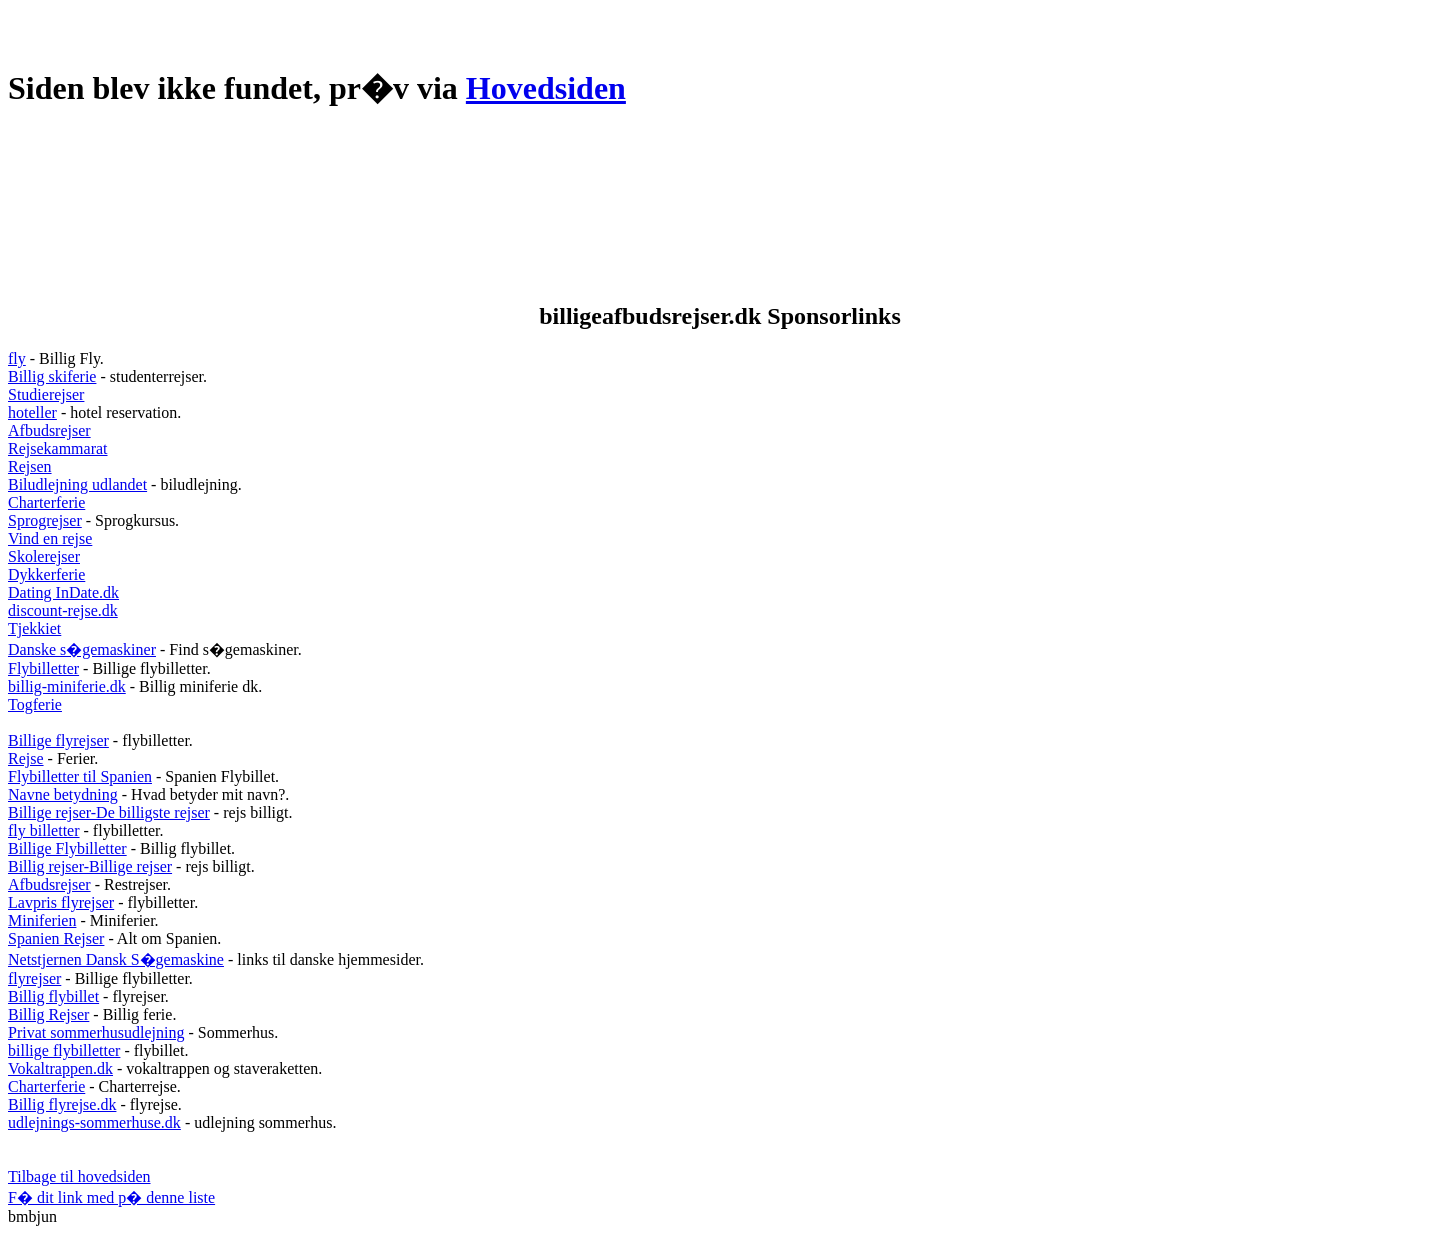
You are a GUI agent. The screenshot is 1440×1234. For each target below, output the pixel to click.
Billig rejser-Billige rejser (90, 866)
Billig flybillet (53, 996)
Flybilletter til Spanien (80, 776)
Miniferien (42, 920)
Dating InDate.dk (63, 592)
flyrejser (34, 978)
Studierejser (46, 394)
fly (17, 358)
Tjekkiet (34, 628)
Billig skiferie (52, 376)
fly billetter (44, 830)
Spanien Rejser (56, 938)
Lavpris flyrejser (61, 902)
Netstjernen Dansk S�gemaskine (116, 959)
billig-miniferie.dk (67, 686)
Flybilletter (43, 668)
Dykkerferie (46, 574)
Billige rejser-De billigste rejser (109, 812)
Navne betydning (63, 794)
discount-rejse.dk (63, 610)
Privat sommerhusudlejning (96, 1032)
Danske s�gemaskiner (82, 649)
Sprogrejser (45, 520)
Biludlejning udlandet (77, 484)
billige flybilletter (64, 1050)
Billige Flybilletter (67, 848)
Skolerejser (44, 556)
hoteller (32, 412)
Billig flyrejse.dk (62, 1104)
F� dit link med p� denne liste (111, 1197)
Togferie (35, 704)
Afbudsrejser (49, 430)
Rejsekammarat (58, 448)
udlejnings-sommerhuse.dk (94, 1122)
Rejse (26, 758)
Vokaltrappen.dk (60, 1068)
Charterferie (46, 502)
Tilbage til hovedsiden (79, 1176)
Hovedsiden (546, 88)
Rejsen (30, 466)
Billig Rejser (48, 1014)
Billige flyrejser (58, 740)
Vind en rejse (50, 538)
